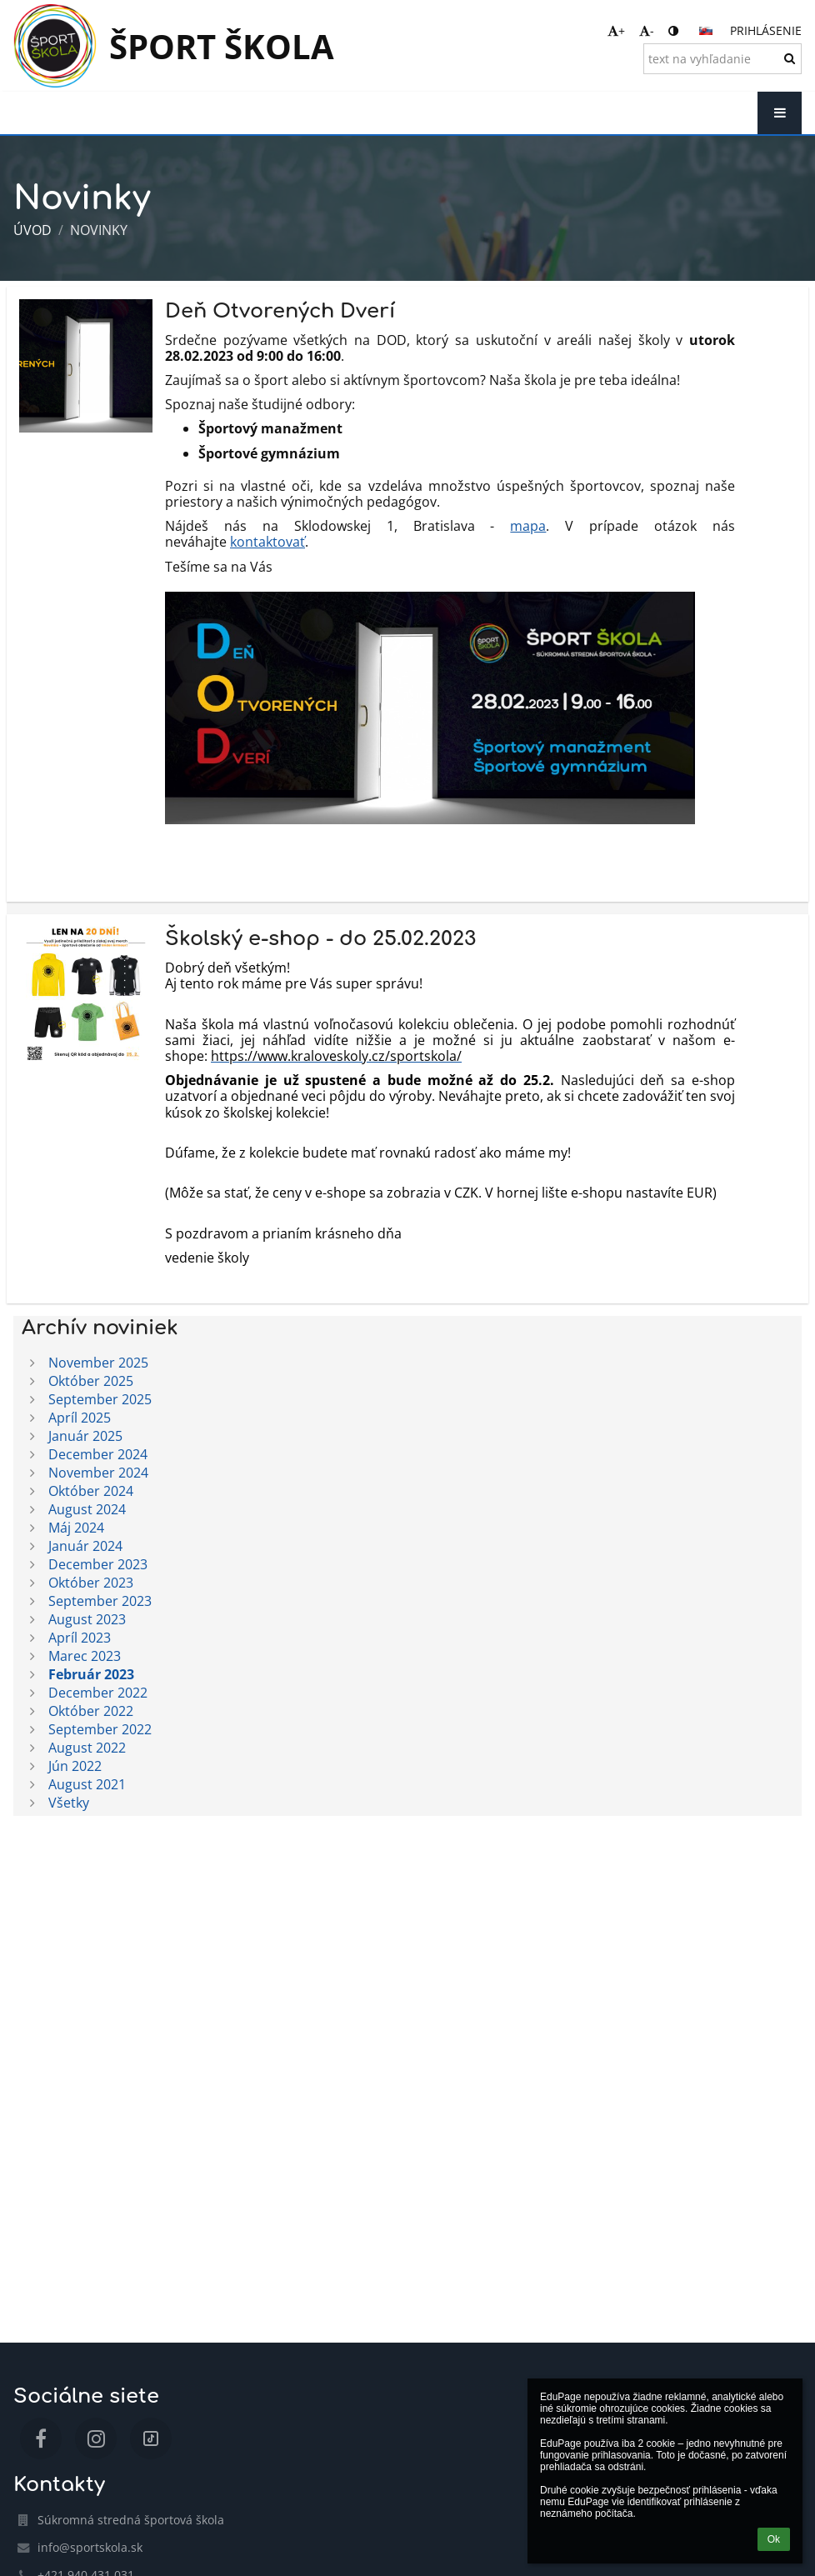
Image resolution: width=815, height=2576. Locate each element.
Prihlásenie (766, 30)
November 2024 (98, 1472)
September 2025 (100, 1399)
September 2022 (100, 1729)
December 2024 (98, 1454)
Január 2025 (85, 1436)
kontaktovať (267, 542)
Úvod (32, 230)
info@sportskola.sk (90, 2547)
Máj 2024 (76, 1527)
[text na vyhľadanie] (722, 58)
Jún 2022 (75, 1766)
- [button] (646, 30)
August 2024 (87, 1509)
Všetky (68, 1802)
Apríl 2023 (79, 1637)
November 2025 (98, 1362)
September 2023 (100, 1601)
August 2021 (87, 1784)
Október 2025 (90, 1381)
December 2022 (98, 1692)
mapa (528, 526)
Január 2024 (85, 1546)
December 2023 (98, 1564)
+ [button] (616, 30)
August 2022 (87, 1747)
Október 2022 (90, 1711)
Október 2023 (90, 1582)
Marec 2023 (84, 1656)
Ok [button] (774, 2539)
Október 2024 (90, 1491)
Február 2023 (91, 1674)
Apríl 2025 (79, 1417)
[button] (705, 31)
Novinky (99, 230)
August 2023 (87, 1619)
